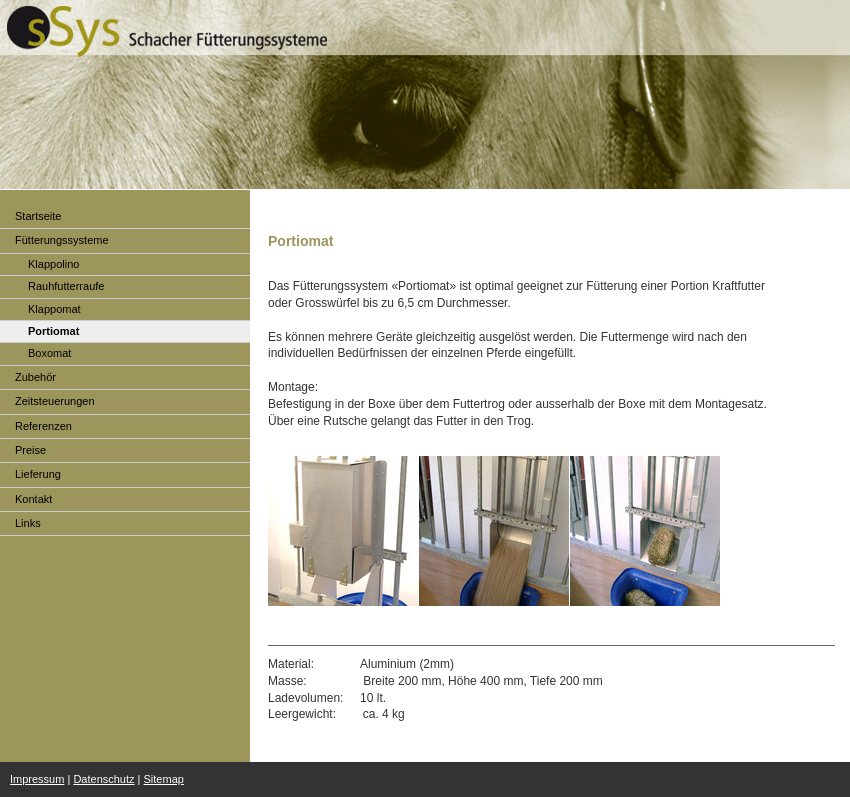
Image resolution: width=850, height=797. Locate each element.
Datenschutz (103, 779)
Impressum (37, 779)
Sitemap (164, 779)
